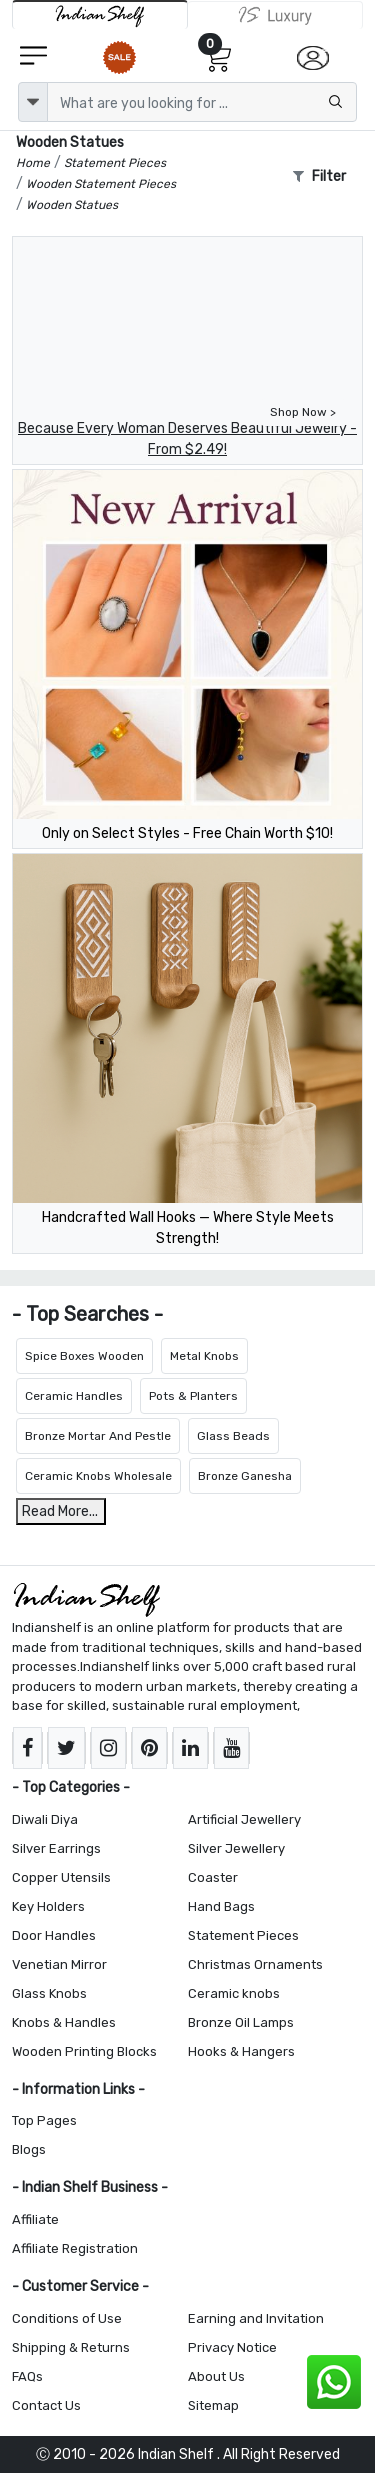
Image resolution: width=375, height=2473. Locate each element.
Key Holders (48, 1906)
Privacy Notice (232, 2347)
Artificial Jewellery (244, 1819)
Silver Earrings (56, 1848)
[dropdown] (33, 102)
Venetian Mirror (59, 1964)
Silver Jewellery (236, 1848)
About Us (216, 2376)
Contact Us (46, 2405)
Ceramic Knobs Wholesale (98, 1476)
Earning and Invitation (256, 2318)
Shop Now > (303, 412)
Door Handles (54, 1935)
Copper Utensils (61, 1877)
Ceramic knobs (234, 1993)
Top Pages (44, 2120)
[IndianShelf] (100, 14)
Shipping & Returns (71, 2347)
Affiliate (35, 2219)
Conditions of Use (67, 2318)
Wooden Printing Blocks (84, 2051)
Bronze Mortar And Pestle (98, 1436)
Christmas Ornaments (255, 1964)
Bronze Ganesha (245, 1476)
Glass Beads (233, 1436)
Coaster (213, 1877)
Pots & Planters (193, 1396)
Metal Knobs (204, 1356)
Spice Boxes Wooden (84, 1356)
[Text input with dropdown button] (202, 102)
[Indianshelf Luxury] (275, 15)
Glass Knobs (49, 1993)
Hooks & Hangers (241, 2051)
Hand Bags (221, 1906)
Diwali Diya (45, 1819)
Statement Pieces (243, 1935)
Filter (319, 176)
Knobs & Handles (64, 2022)
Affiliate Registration (75, 2248)
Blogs (29, 2149)
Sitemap (213, 2405)
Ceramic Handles (74, 1396)
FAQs (27, 2376)
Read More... (60, 1511)
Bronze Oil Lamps (241, 2022)
